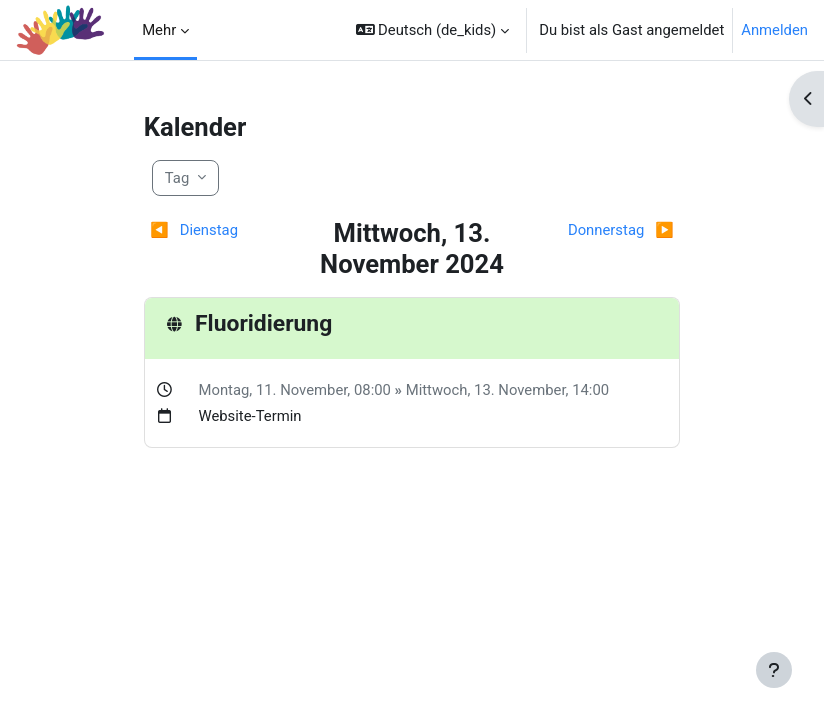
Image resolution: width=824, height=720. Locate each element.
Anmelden (774, 30)
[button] (433, 30)
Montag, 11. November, (276, 390)
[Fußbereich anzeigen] (774, 670)
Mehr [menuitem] (159, 30)
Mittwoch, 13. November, (489, 390)
